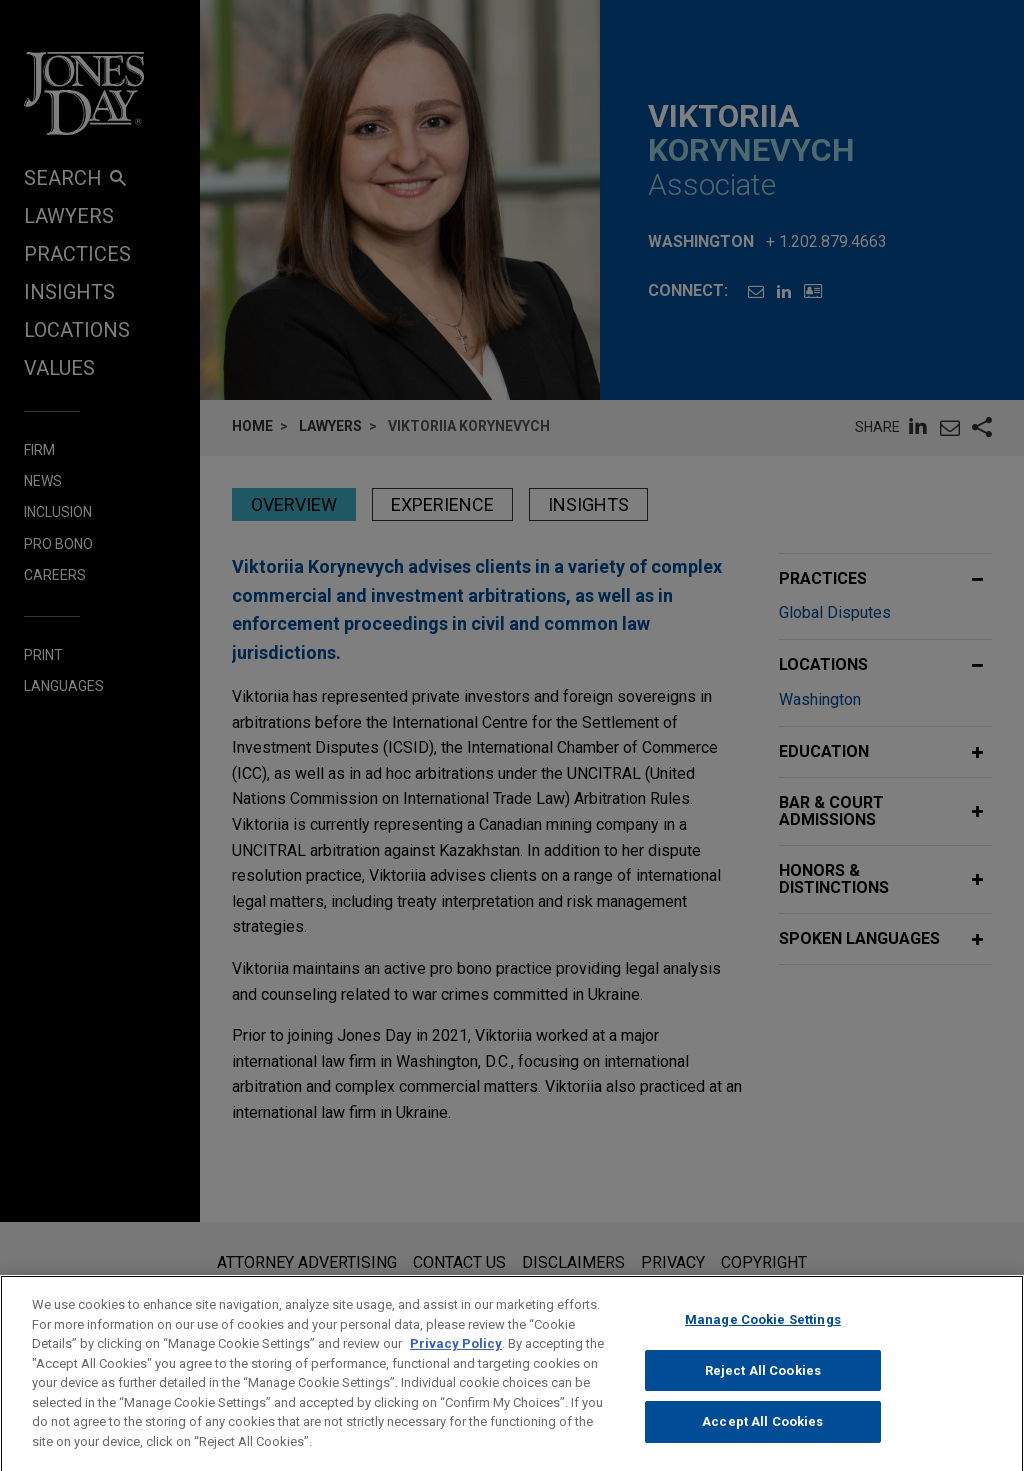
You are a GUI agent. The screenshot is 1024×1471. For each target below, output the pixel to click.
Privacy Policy (456, 1360)
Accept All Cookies (762, 1438)
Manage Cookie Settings (763, 1336)
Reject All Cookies (763, 1386)
